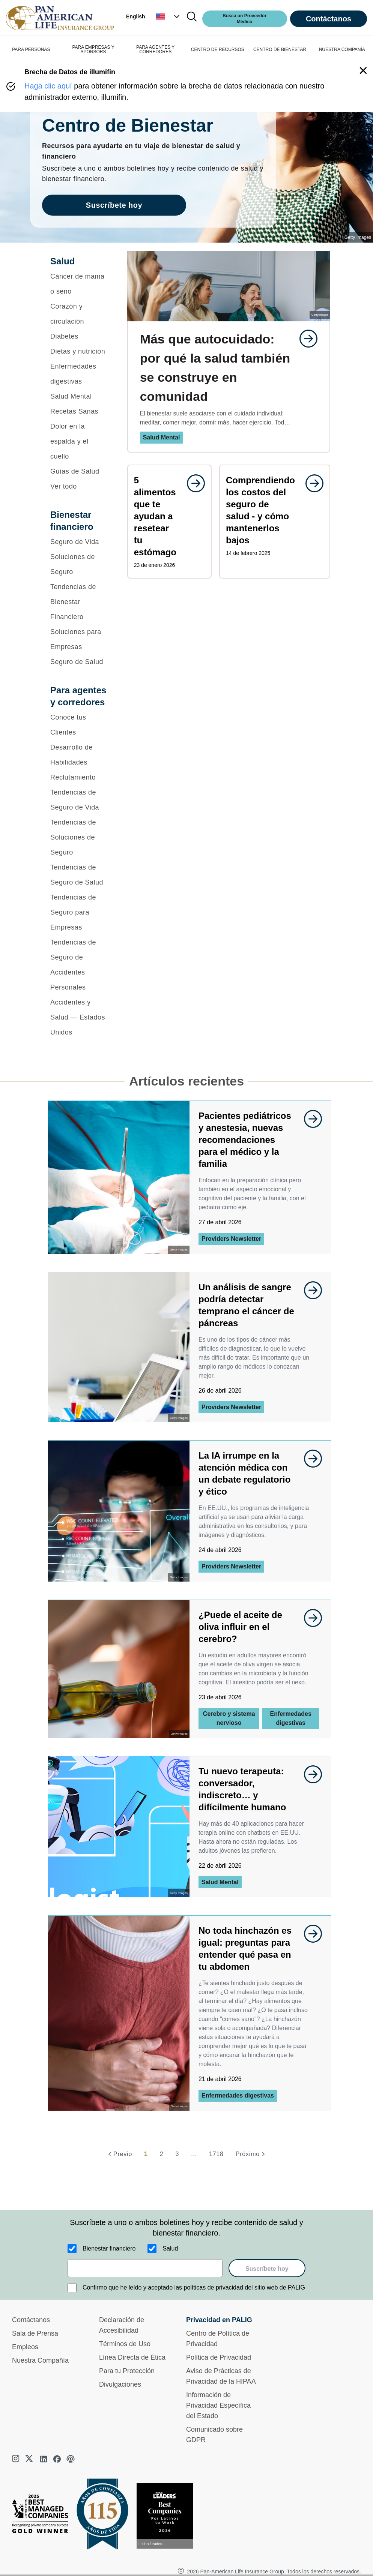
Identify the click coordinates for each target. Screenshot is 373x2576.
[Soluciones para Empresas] (79, 639)
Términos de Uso (124, 2344)
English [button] (135, 16)
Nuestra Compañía (40, 2360)
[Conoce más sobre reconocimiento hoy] (168, 2516)
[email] (145, 2268)
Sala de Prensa (35, 2333)
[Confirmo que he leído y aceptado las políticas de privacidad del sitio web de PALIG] (72, 2287)
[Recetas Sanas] (79, 411)
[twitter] (30, 2459)
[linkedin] (43, 2459)
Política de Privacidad (218, 2357)
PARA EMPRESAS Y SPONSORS (93, 49)
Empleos (25, 2347)
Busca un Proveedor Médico (244, 18)
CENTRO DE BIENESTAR (279, 49)
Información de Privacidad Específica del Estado (218, 2405)
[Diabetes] (79, 336)
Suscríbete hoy (267, 2269)
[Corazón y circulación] (79, 314)
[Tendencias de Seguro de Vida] (79, 800)
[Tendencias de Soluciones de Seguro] (79, 837)
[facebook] (57, 2459)
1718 (216, 2154)
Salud (170, 2248)
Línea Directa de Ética (132, 2357)
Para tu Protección (127, 2371)
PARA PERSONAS (31, 49)
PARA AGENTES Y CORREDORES (155, 49)
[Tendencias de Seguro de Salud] (79, 875)
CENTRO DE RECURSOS (217, 49)
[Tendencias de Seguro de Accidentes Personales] (79, 965)
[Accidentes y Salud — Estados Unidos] (79, 1017)
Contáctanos (328, 19)
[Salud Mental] (79, 396)
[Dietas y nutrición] (79, 351)
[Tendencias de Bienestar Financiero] (79, 601)
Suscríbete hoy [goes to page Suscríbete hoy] (114, 205)
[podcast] (70, 2459)
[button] (168, 16)
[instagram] (16, 2459)
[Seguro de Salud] (79, 661)
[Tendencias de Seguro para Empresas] (79, 912)
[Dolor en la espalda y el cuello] (79, 441)
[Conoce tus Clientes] (79, 725)
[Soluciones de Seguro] (79, 564)
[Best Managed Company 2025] (43, 2516)
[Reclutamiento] (79, 777)
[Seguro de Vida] (79, 541)
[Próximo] (251, 2154)
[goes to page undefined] (304, 339)
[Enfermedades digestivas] (79, 374)
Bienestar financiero (109, 2248)
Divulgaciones (120, 2384)
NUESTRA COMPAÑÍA (342, 49)
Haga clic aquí (48, 86)
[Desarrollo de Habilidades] (79, 755)
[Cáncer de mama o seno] (79, 284)
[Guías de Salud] (79, 471)
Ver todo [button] (63, 486)
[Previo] (119, 2154)
